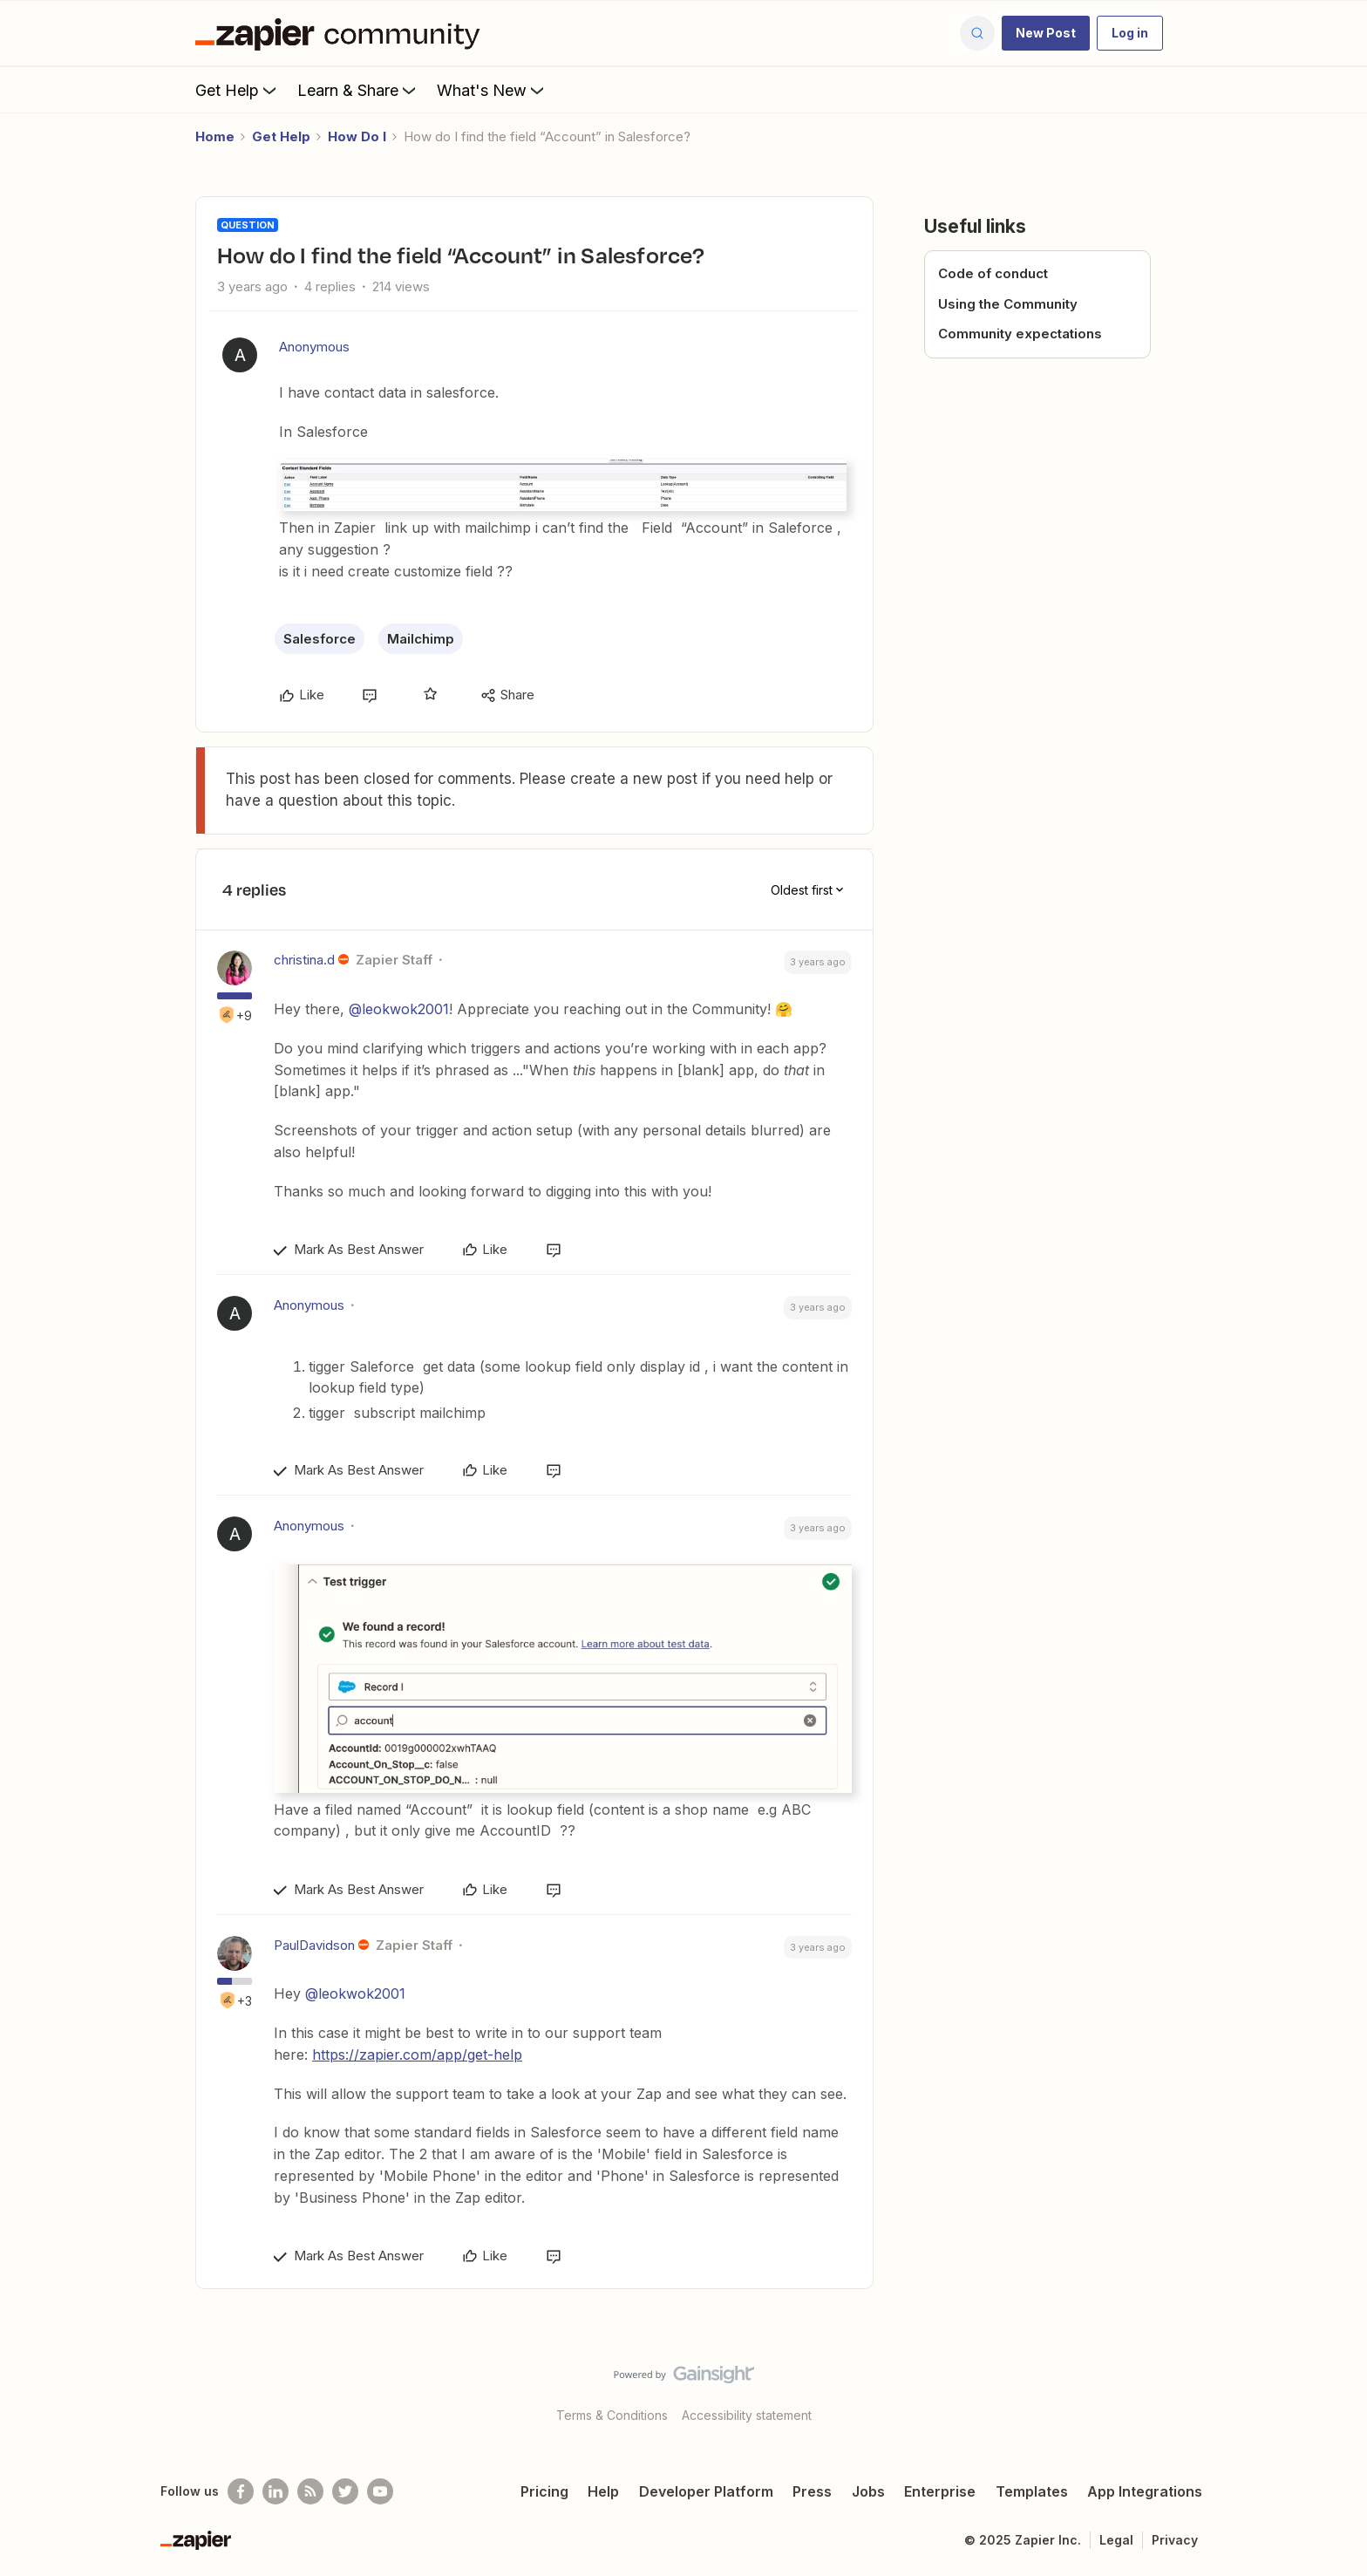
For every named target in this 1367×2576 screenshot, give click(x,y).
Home (215, 136)
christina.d (304, 959)
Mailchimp (420, 638)
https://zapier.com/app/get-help (417, 2054)
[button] (1046, 33)
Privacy (1175, 2539)
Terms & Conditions (612, 2415)
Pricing (544, 2491)
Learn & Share (358, 89)
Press (812, 2491)
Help (603, 2491)
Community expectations (1020, 333)
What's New (492, 89)
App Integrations (1144, 2491)
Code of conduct (993, 273)
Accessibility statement (747, 2415)
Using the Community (1008, 304)
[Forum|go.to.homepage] (341, 33)
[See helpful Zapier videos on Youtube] (380, 2491)
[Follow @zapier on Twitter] (345, 2491)
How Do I (357, 136)
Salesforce (319, 638)
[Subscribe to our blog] (310, 2491)
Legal (1116, 2539)
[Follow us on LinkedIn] (275, 2491)
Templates (1032, 2491)
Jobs (868, 2491)
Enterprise (940, 2491)
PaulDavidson (314, 1945)
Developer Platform (706, 2491)
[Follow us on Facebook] (241, 2491)
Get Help (237, 89)
